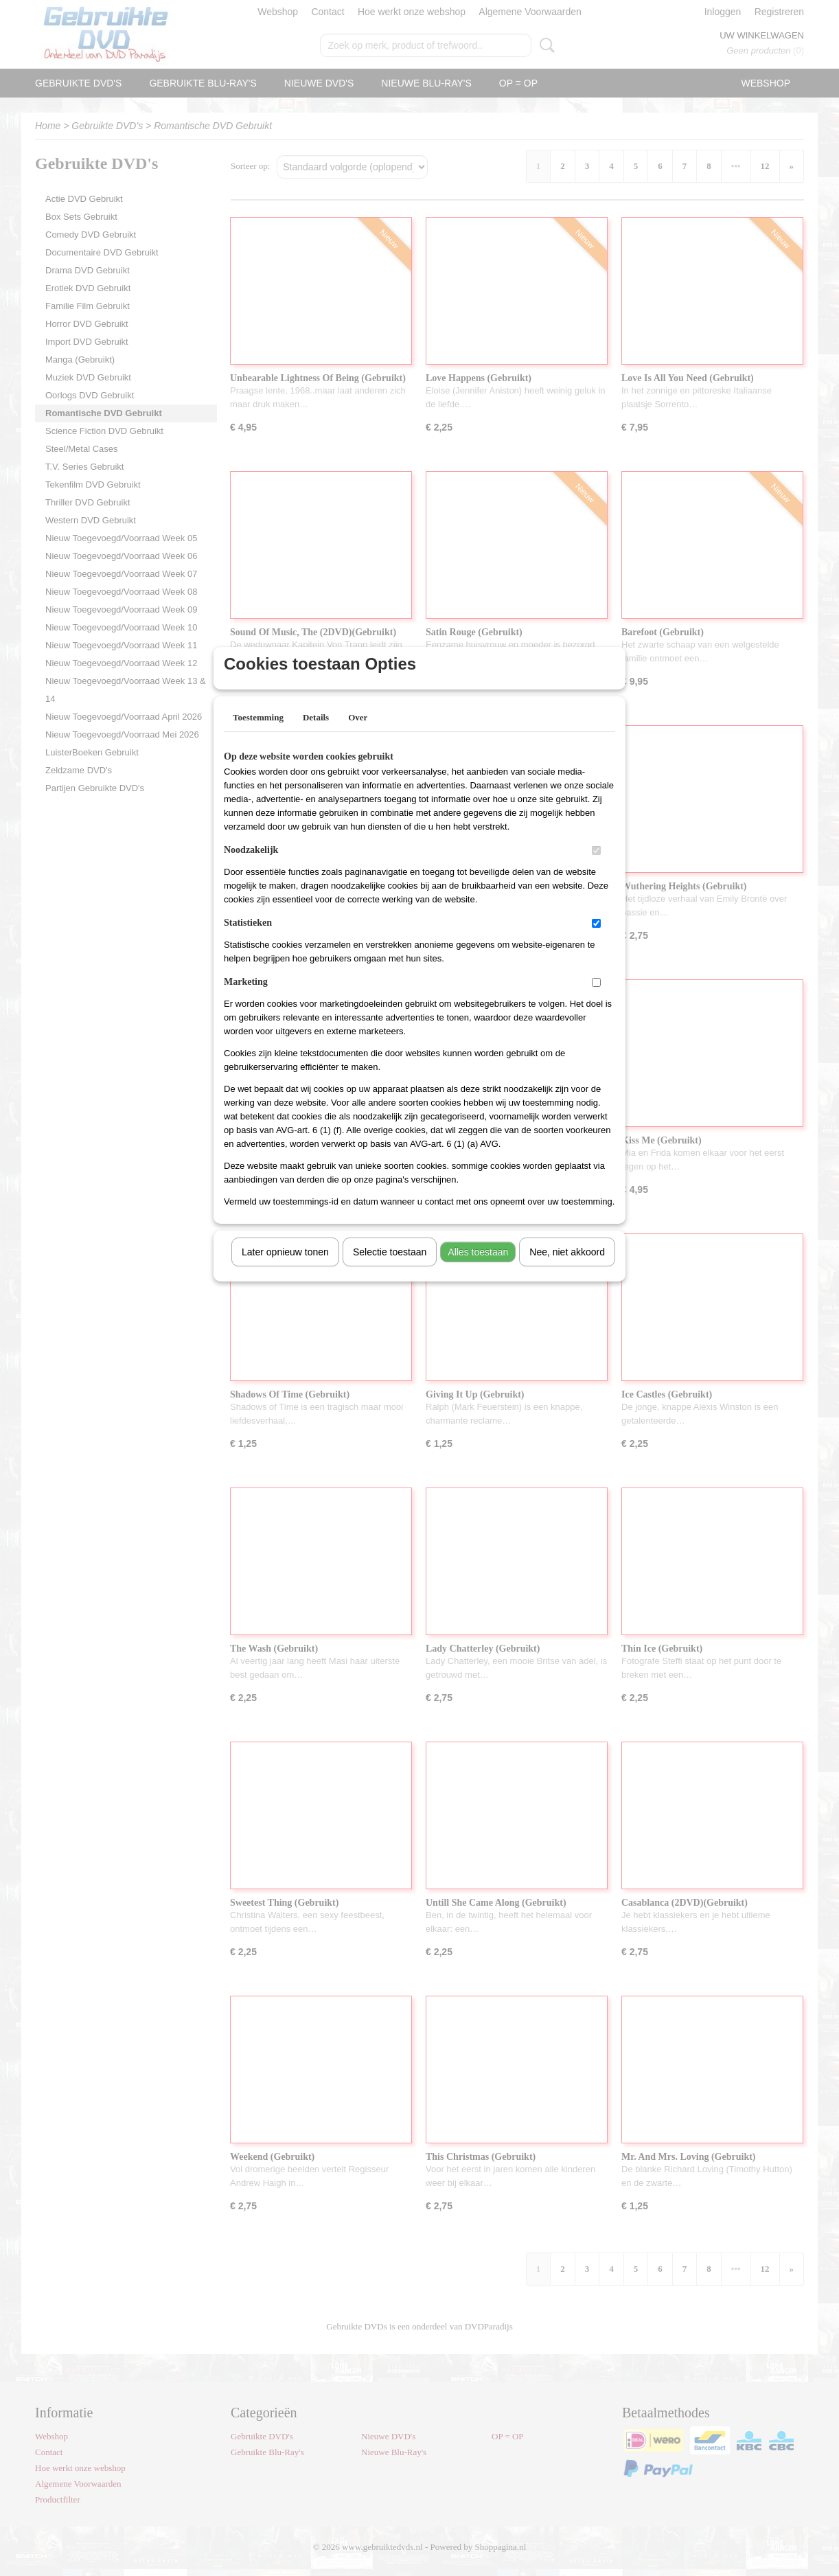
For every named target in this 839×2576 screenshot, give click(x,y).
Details (316, 735)
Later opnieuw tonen (285, 1269)
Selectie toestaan (389, 1269)
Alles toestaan (478, 1269)
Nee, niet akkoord (567, 1269)
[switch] (596, 868)
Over (357, 735)
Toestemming (258, 735)
